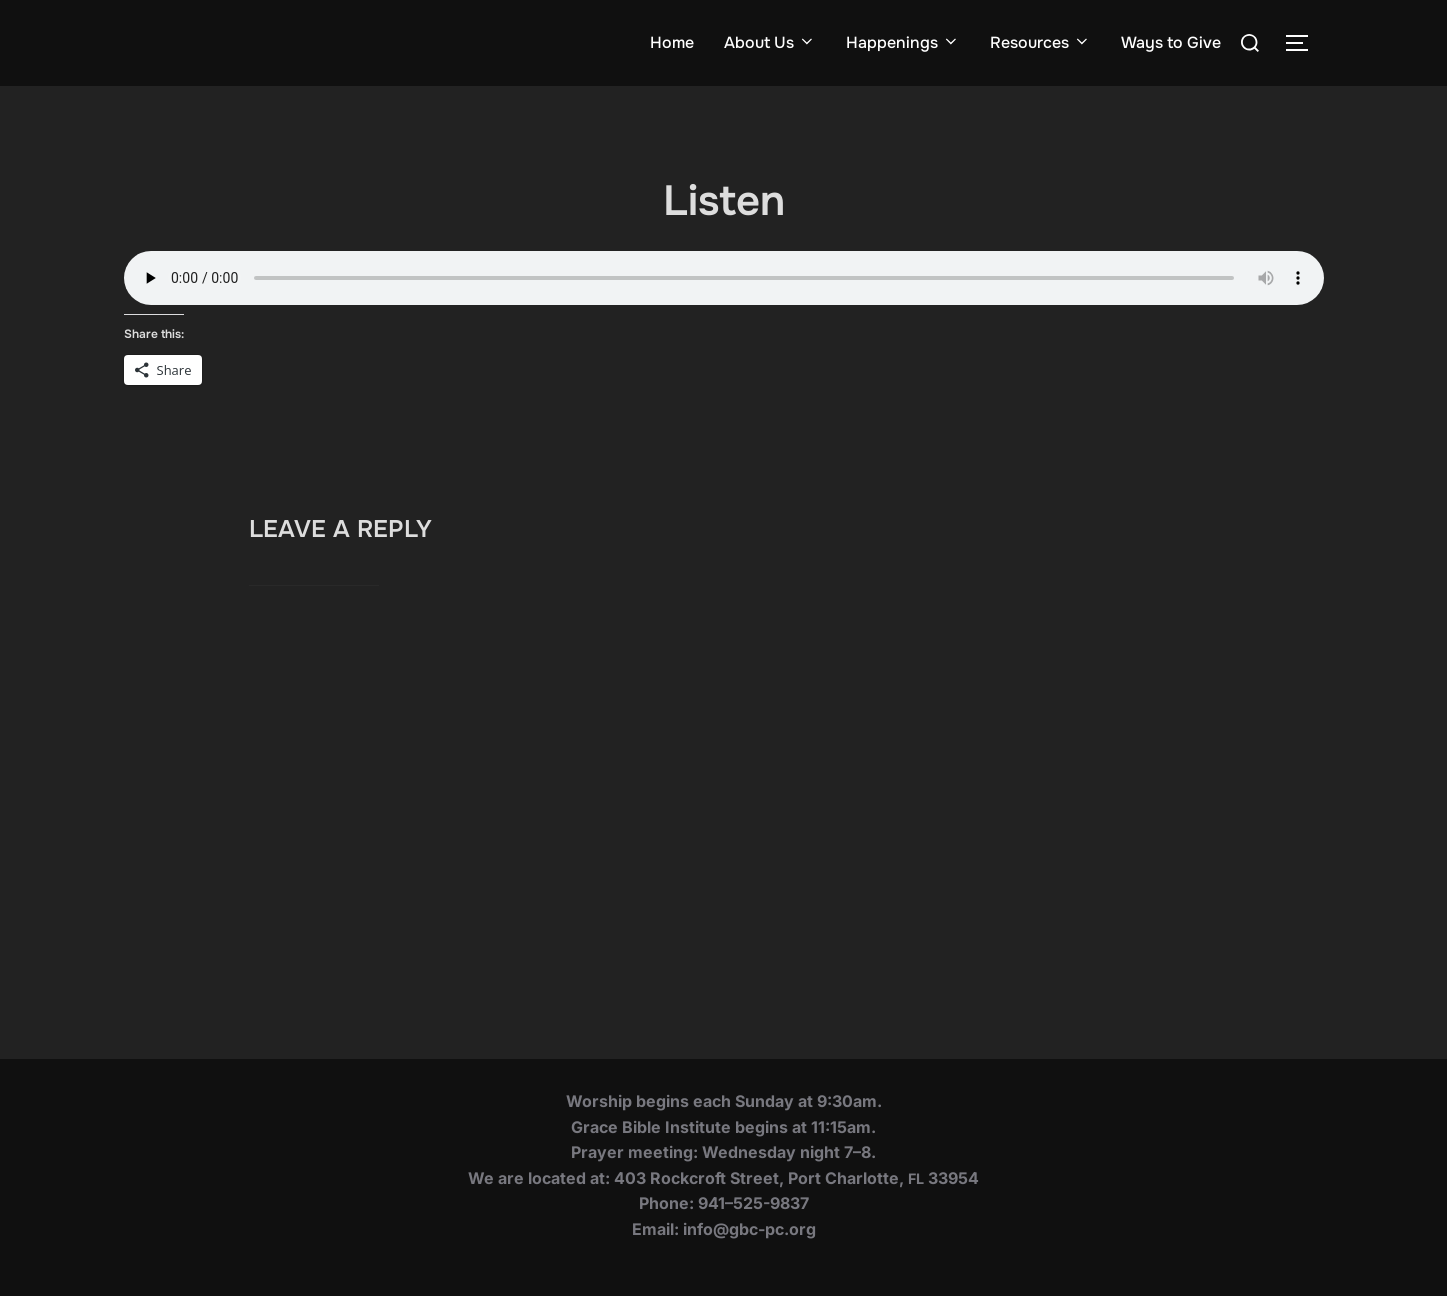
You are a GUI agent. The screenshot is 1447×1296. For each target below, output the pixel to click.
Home (672, 42)
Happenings (903, 42)
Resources (1040, 42)
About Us (770, 42)
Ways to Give (1171, 42)
